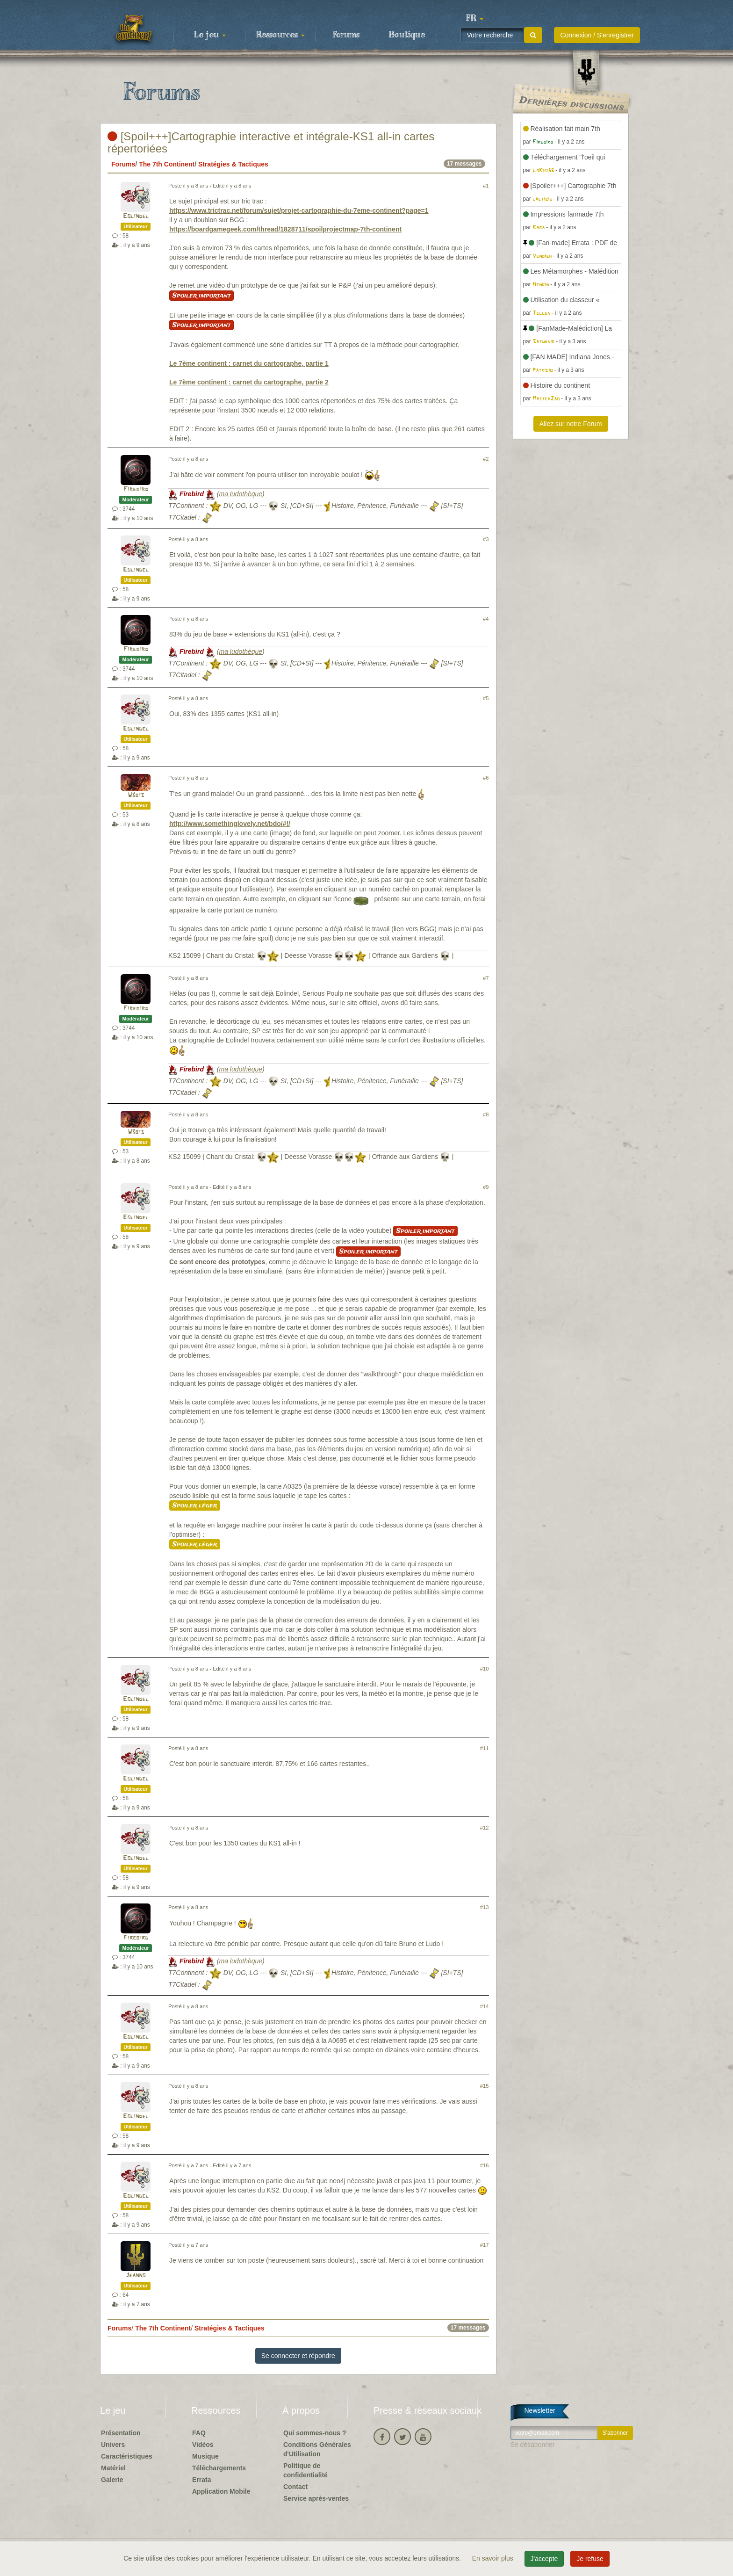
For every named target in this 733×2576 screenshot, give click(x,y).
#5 (486, 698)
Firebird (135, 489)
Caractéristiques (126, 2456)
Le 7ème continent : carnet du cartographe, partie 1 (249, 363)
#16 (484, 2165)
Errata (201, 2479)
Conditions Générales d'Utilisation (317, 2449)
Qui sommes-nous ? (314, 2433)
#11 (484, 1748)
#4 (486, 619)
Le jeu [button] (210, 35)
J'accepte (544, 2558)
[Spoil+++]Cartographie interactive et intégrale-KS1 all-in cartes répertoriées (271, 142)
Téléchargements (219, 2468)
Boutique (407, 35)
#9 (486, 1187)
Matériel (113, 2468)
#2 (486, 459)
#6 (486, 778)
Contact (295, 2486)
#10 (484, 1669)
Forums (345, 35)
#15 (484, 2086)
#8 (486, 1114)
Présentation (121, 2433)
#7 (486, 978)
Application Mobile (221, 2491)
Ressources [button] (280, 35)
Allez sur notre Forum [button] (570, 423)
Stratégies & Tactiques (233, 164)
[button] (474, 18)
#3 (486, 539)
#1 (486, 185)
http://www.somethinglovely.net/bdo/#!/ (229, 823)
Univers (113, 2444)
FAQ (199, 2433)
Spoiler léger (194, 1505)
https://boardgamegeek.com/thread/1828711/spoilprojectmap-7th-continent (285, 229)
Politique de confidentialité (305, 2470)
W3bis (136, 795)
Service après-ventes (316, 2498)
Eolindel (136, 216)
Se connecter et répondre (298, 2355)
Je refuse (590, 2558)
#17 (484, 2245)
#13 (484, 1907)
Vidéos (203, 2444)
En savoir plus (493, 2558)
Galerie (112, 2479)
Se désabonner (532, 2444)
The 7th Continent (166, 164)
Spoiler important (201, 295)
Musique (205, 2456)
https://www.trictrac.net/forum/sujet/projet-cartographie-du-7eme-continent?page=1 (299, 210)
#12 (484, 1828)
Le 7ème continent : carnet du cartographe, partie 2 (249, 382)
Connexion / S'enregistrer (597, 35)
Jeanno (135, 2275)
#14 (484, 2006)
